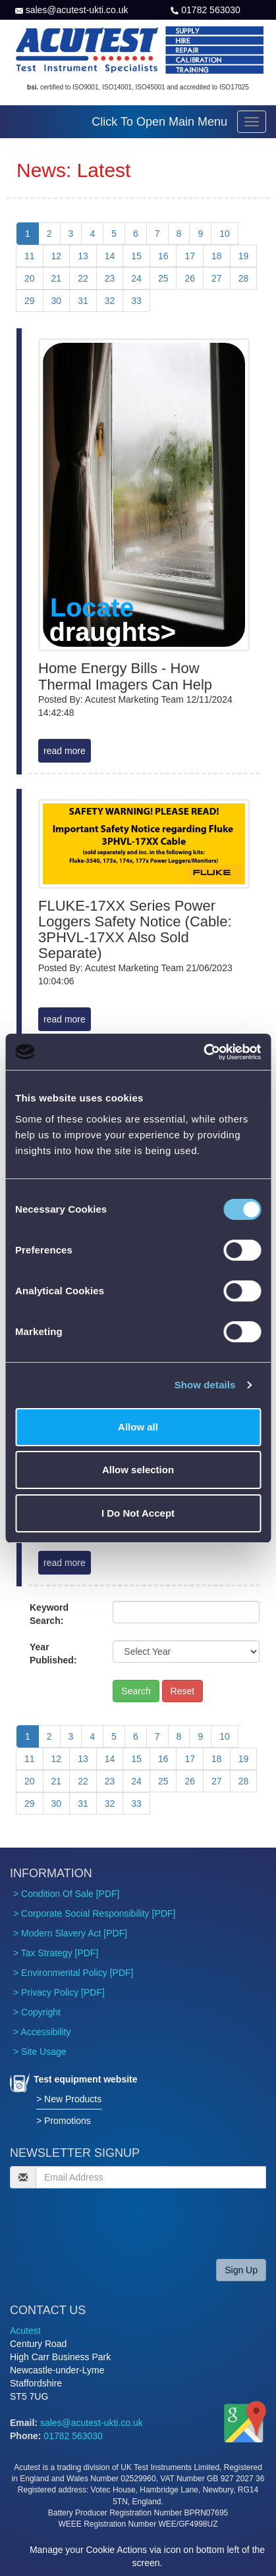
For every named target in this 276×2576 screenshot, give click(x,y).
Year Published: (53, 1653)
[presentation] (110, 2223)
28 (243, 278)
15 (136, 256)
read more (64, 750)
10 (224, 233)
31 (83, 300)
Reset (183, 1691)
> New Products (68, 2099)
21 (56, 278)
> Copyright (37, 2012)
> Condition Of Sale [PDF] (66, 1893)
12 (56, 256)
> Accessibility (42, 2032)
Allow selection (138, 1469)
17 (189, 256)
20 (29, 278)
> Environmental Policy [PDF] (73, 1972)
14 (110, 256)
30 (56, 300)
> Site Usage (40, 2051)
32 (110, 300)
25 (163, 278)
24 (136, 278)
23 (110, 278)
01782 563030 (210, 10)
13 (83, 256)
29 (29, 300)
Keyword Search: (49, 1614)
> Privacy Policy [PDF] (59, 1992)
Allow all (138, 1426)
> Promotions (63, 2120)
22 (83, 278)
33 (136, 300)
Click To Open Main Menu (159, 121)
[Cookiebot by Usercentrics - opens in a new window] (203, 1052)
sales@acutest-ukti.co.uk (77, 10)
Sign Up (241, 2270)
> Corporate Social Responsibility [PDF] (94, 1913)
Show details (205, 1384)
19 (243, 256)
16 (163, 256)
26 (189, 278)
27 (216, 278)
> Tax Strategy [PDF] (55, 1953)
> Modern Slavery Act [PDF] (70, 1933)
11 (29, 256)
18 (216, 256)
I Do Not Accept (138, 1513)
